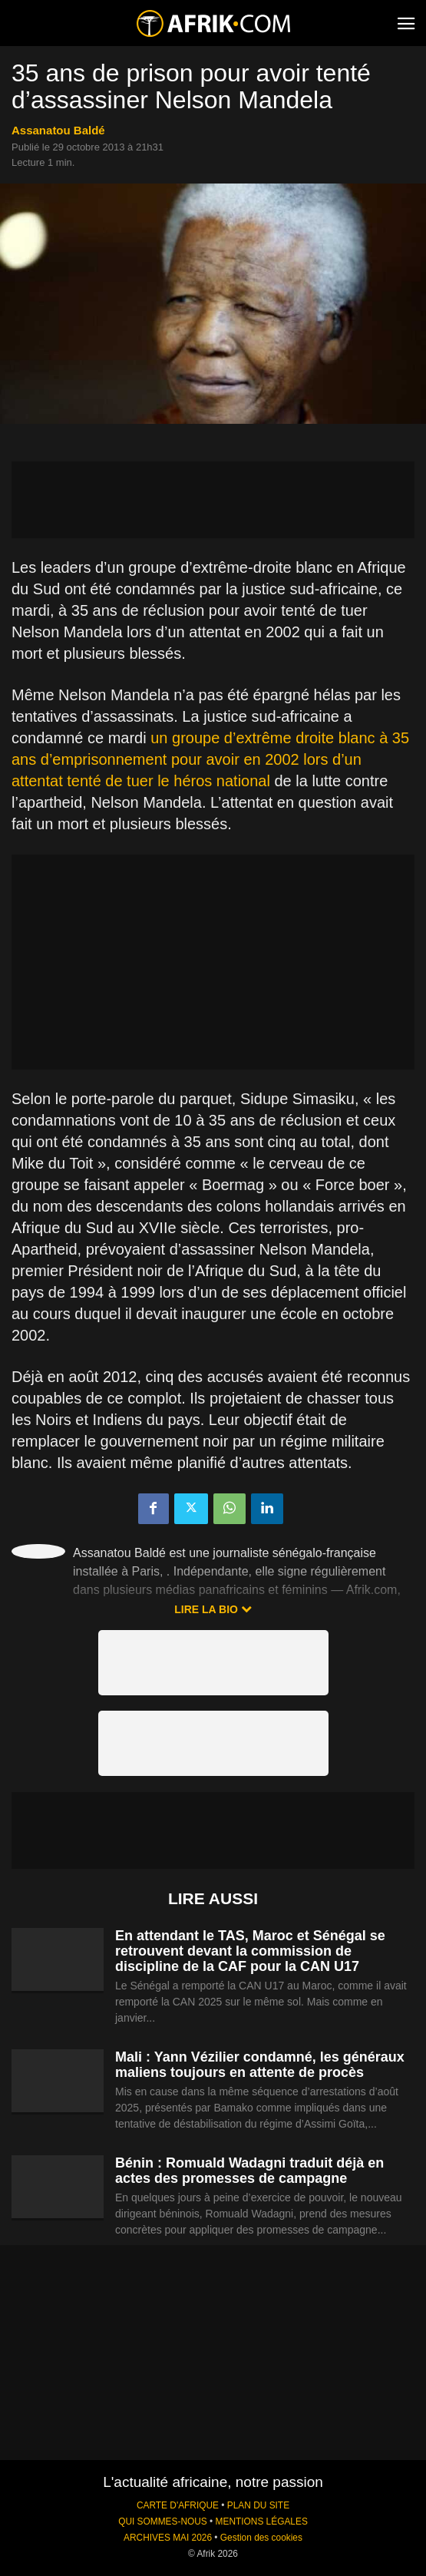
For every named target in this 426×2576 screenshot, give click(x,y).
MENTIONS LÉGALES (262, 2521)
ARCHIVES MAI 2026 (168, 2537)
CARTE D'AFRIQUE (178, 2505)
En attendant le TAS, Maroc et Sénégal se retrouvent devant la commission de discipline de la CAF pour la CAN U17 (250, 1951)
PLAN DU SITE (258, 2505)
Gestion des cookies (261, 2537)
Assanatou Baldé (58, 130)
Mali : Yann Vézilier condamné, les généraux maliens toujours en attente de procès (260, 2064)
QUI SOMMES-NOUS (162, 2521)
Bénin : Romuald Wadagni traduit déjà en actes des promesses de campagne (249, 2170)
